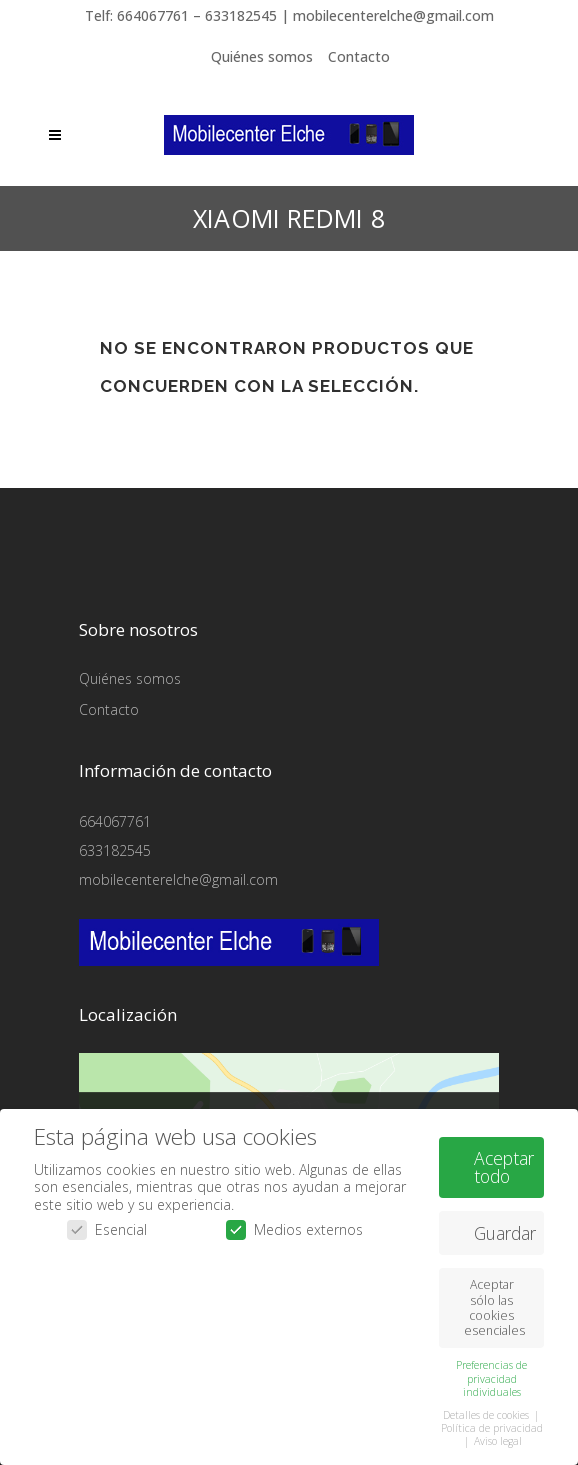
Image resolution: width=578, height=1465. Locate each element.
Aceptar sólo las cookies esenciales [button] (494, 1304)
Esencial (107, 1226)
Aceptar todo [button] (504, 1163)
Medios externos (294, 1226)
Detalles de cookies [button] (487, 1411)
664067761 (115, 821)
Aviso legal (498, 1437)
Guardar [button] (505, 1229)
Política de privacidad (492, 1424)
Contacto (359, 56)
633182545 (115, 850)
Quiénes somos (262, 56)
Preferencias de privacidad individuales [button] (491, 1375)
